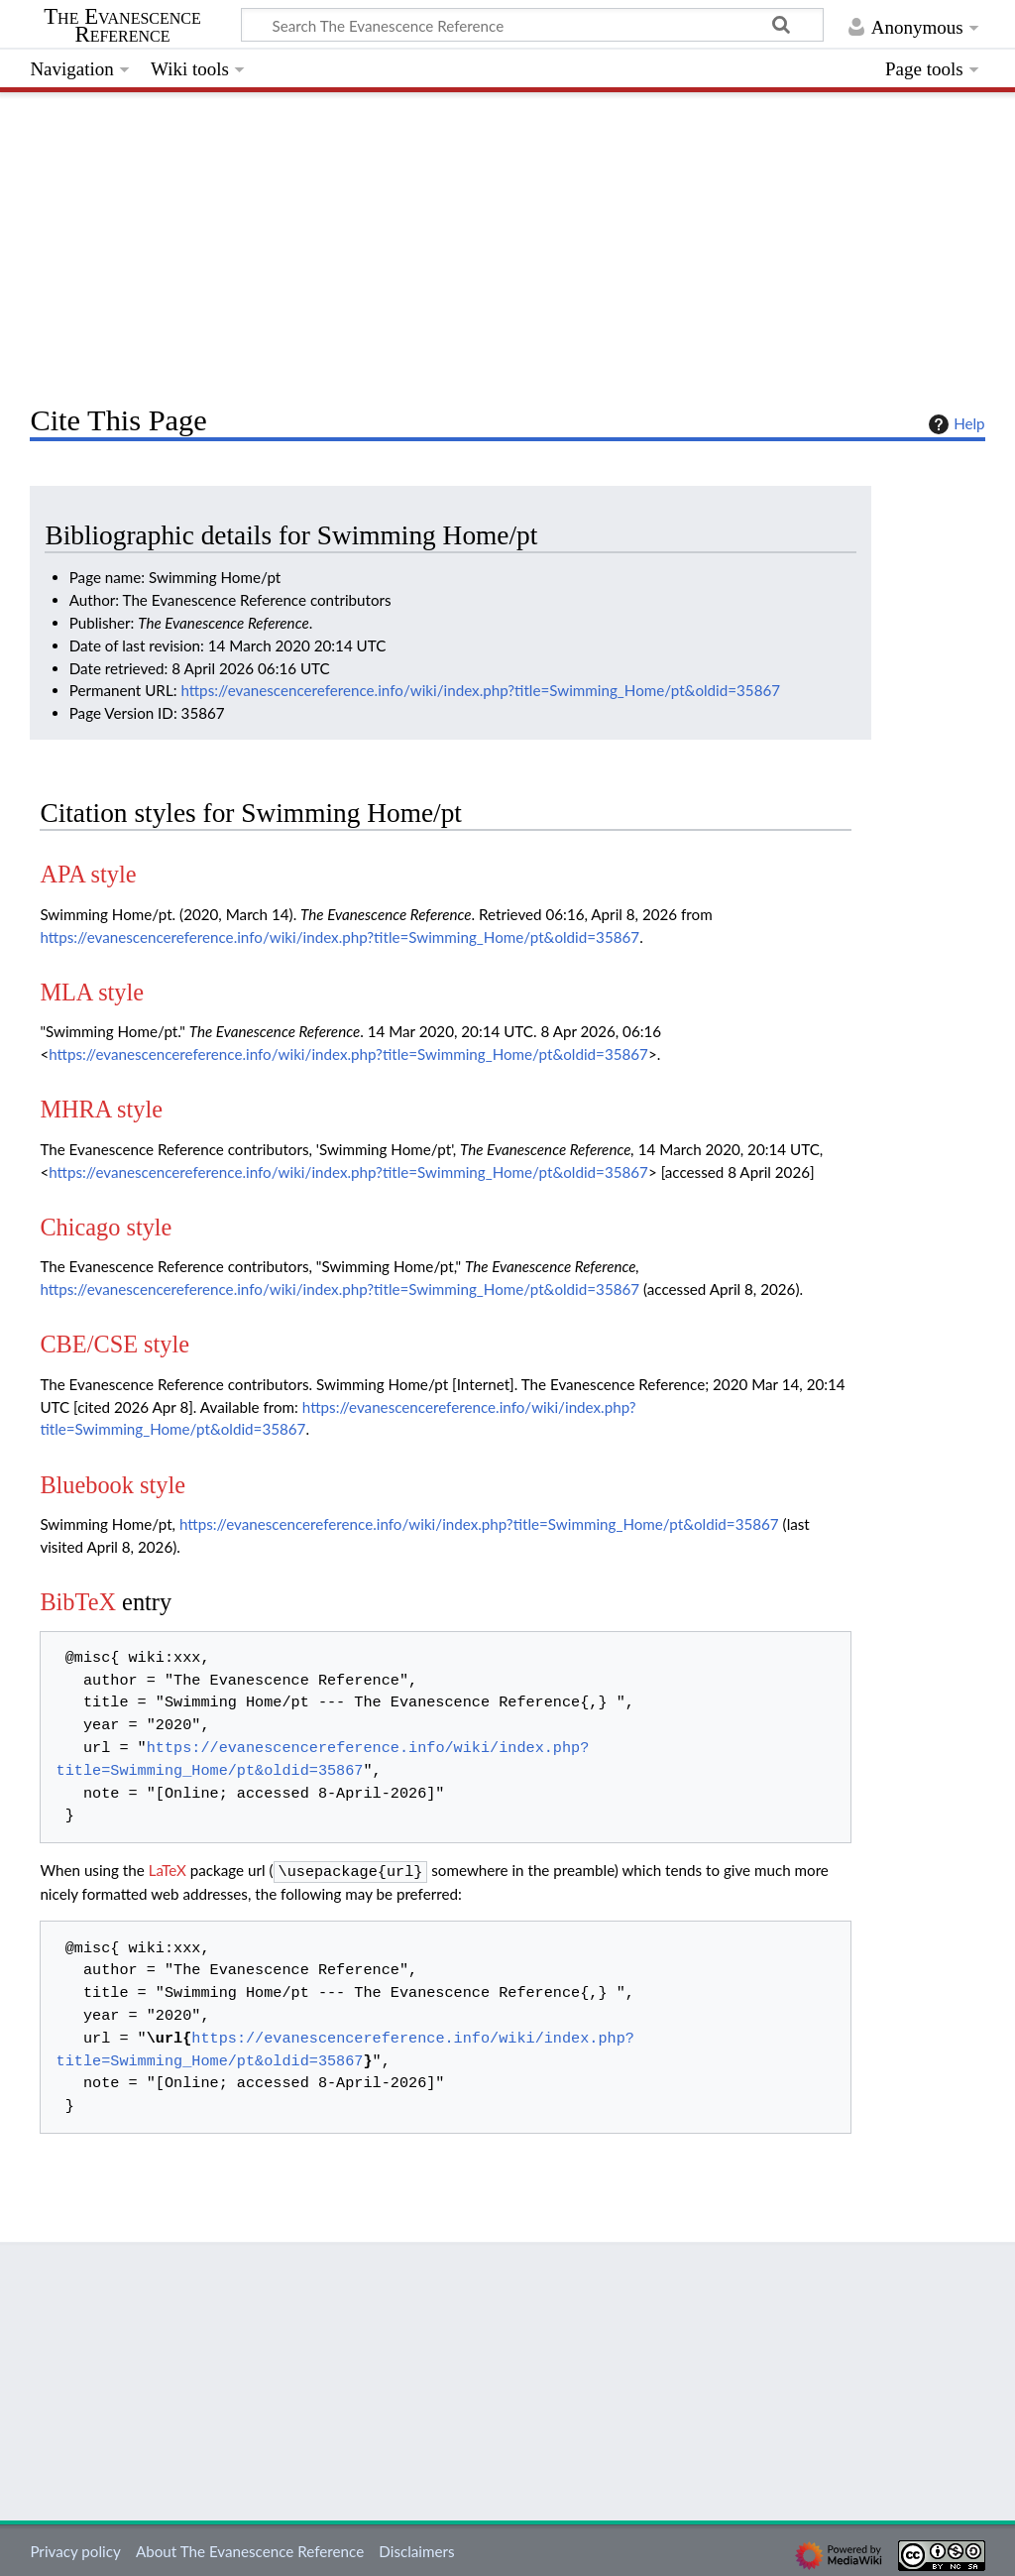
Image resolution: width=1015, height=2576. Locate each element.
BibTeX (78, 1601)
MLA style (92, 992)
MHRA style (101, 1109)
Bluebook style (112, 1484)
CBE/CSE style (114, 1344)
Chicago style (105, 1227)
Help (954, 424)
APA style (88, 874)
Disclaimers (416, 2549)
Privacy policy (75, 2549)
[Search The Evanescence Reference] (532, 25)
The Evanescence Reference (122, 26)
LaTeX (167, 1870)
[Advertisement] (507, 243)
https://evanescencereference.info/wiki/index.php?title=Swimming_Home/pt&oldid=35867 (480, 690)
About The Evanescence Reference (250, 2549)
